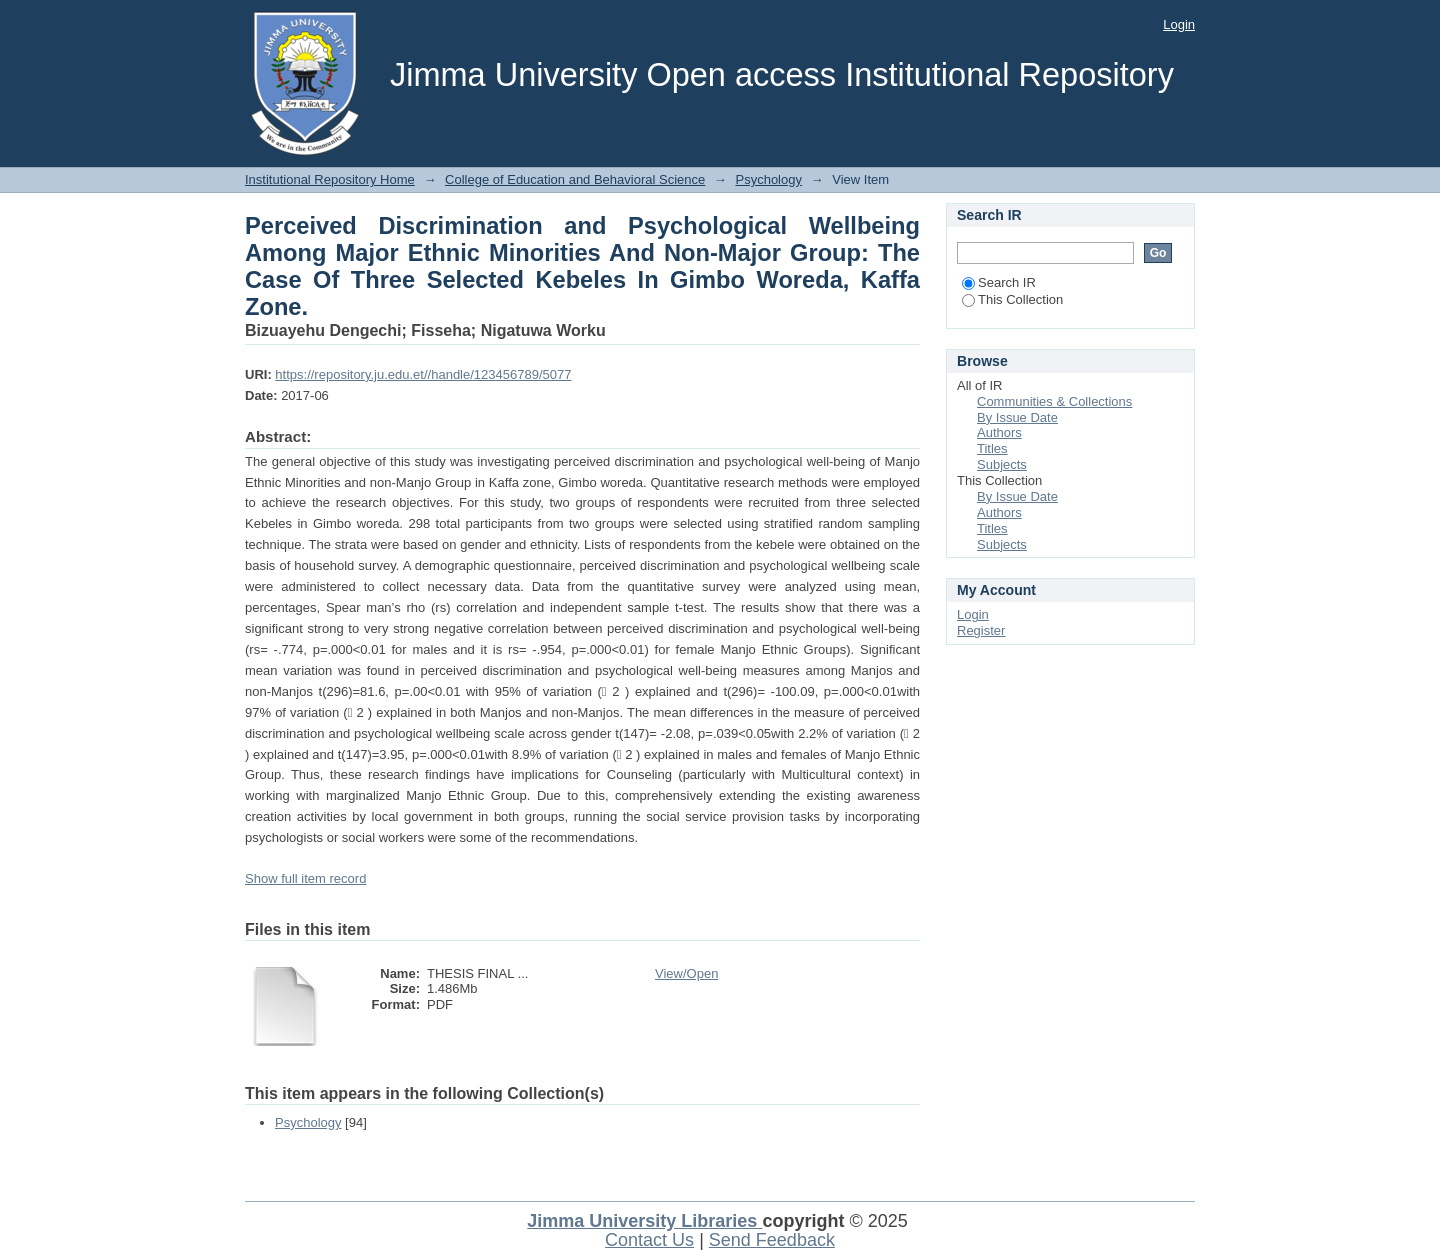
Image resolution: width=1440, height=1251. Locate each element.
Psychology (768, 179)
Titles (992, 448)
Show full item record (305, 878)
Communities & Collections (1054, 401)
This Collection (1012, 299)
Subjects (1002, 464)
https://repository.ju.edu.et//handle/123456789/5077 (423, 374)
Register (981, 630)
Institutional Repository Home (330, 179)
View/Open (686, 973)
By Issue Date (1017, 417)
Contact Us (649, 1240)
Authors (999, 432)
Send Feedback (772, 1240)
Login (1179, 24)
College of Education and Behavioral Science (575, 179)
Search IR (999, 282)
